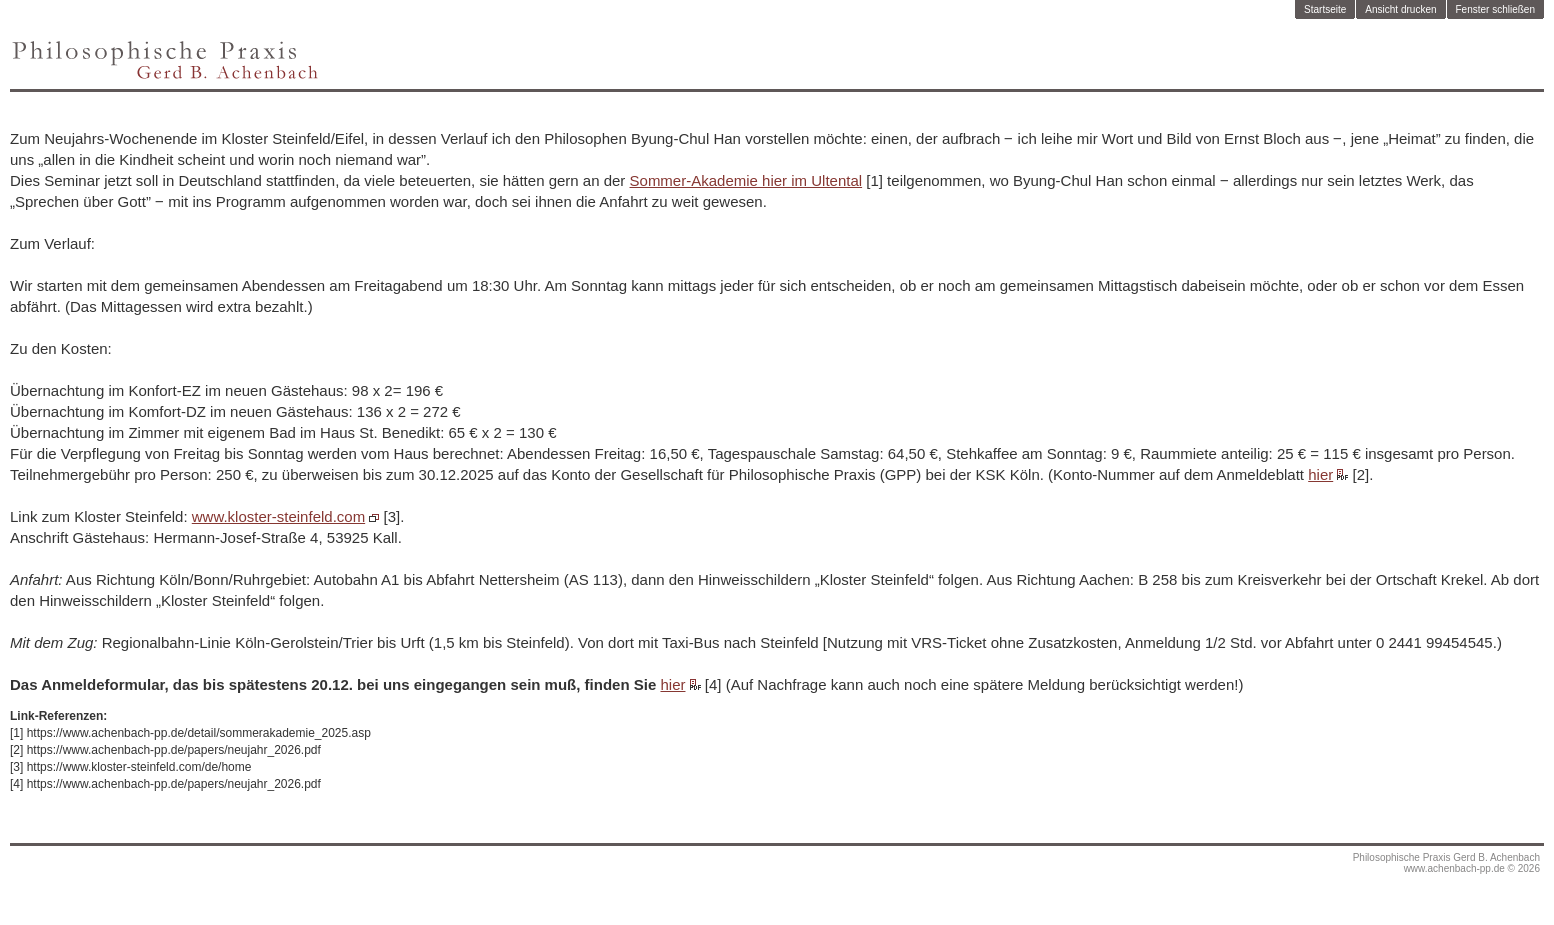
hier (1320, 474)
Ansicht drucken (1400, 9)
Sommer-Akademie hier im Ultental (746, 180)
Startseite (1325, 9)
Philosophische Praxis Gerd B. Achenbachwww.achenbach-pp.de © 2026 (1446, 863)
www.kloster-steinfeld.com (278, 516)
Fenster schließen (1495, 9)
